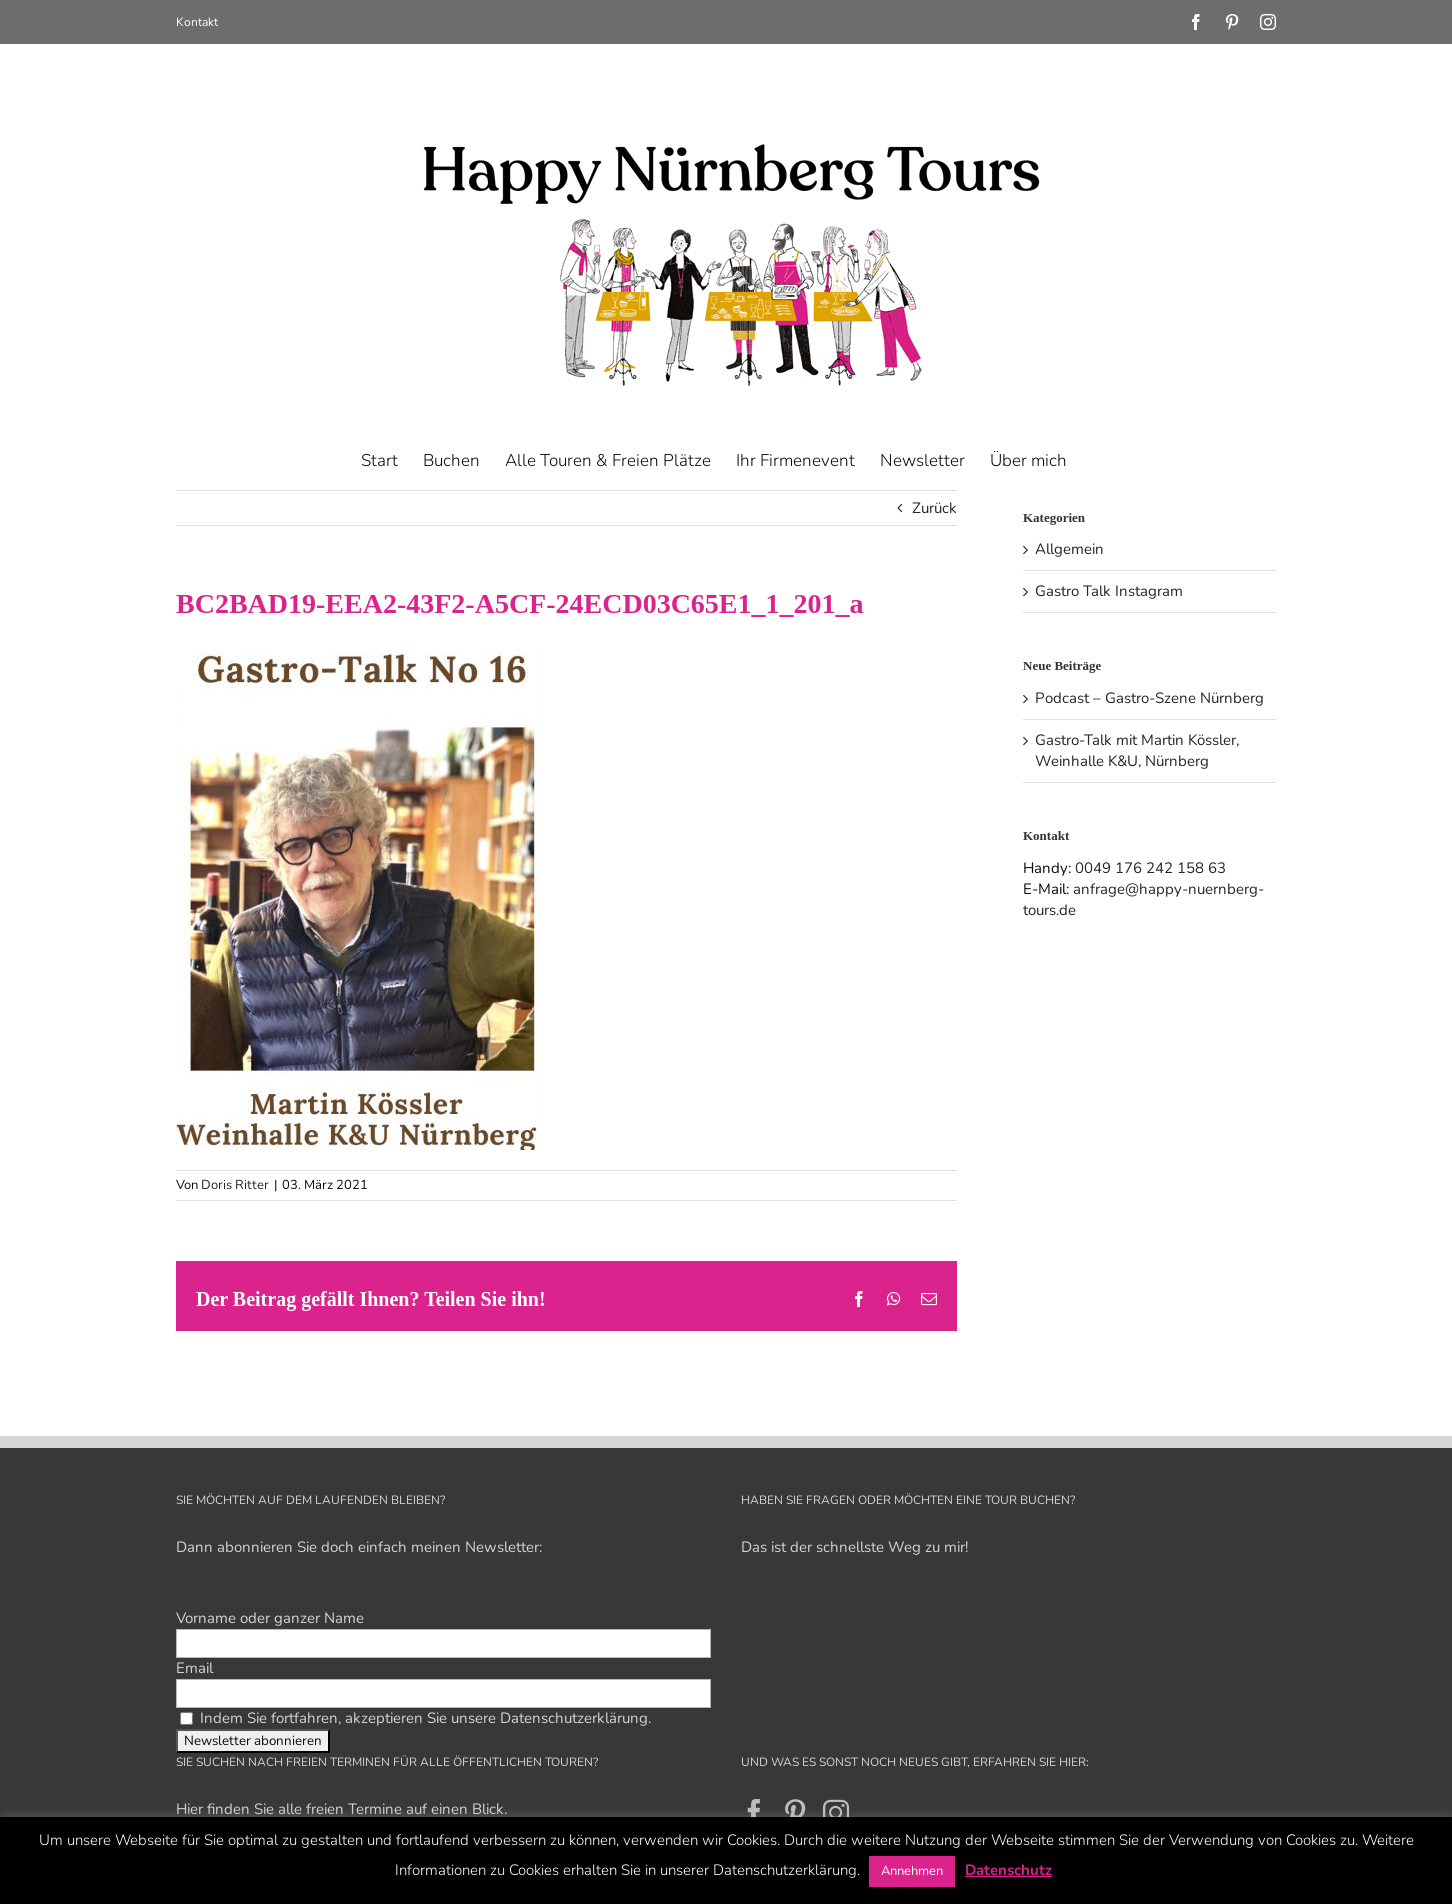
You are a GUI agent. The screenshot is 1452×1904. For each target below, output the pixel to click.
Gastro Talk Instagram (1109, 591)
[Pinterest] (795, 1812)
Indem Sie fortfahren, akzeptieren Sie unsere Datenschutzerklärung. (415, 1718)
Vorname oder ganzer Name (270, 1618)
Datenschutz (1008, 1870)
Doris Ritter (235, 1185)
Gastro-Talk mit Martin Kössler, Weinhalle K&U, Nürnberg (1137, 750)
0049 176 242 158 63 (1150, 868)
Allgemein (1069, 549)
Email (194, 1668)
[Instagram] (836, 1812)
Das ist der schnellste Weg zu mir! (854, 1547)
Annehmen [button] (912, 1871)
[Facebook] (754, 1812)
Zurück (934, 508)
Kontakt (197, 22)
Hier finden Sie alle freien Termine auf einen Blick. (341, 1809)
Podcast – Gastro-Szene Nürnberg (1149, 698)
